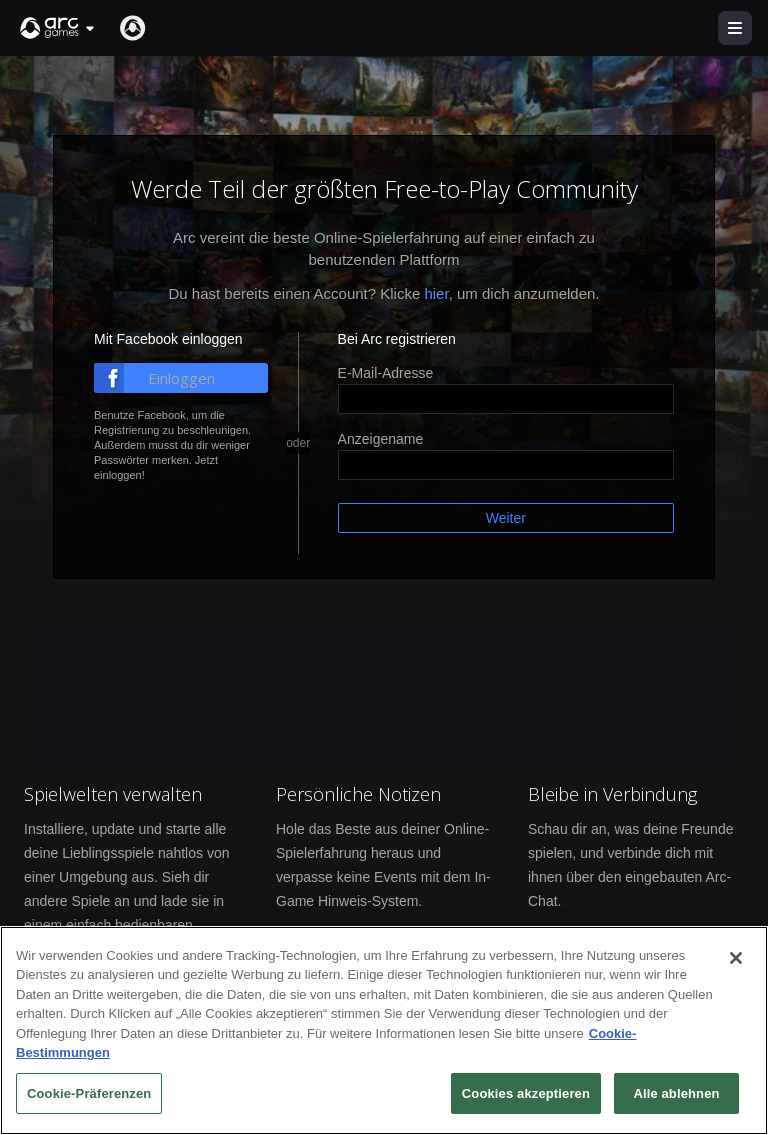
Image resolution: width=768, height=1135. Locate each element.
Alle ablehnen (676, 1097)
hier (436, 293)
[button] (58, 28)
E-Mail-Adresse (386, 373)
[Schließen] (736, 962)
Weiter (506, 518)
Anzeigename (381, 439)
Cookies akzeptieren (526, 1097)
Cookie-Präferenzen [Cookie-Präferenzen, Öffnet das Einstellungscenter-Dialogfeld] (89, 1097)
